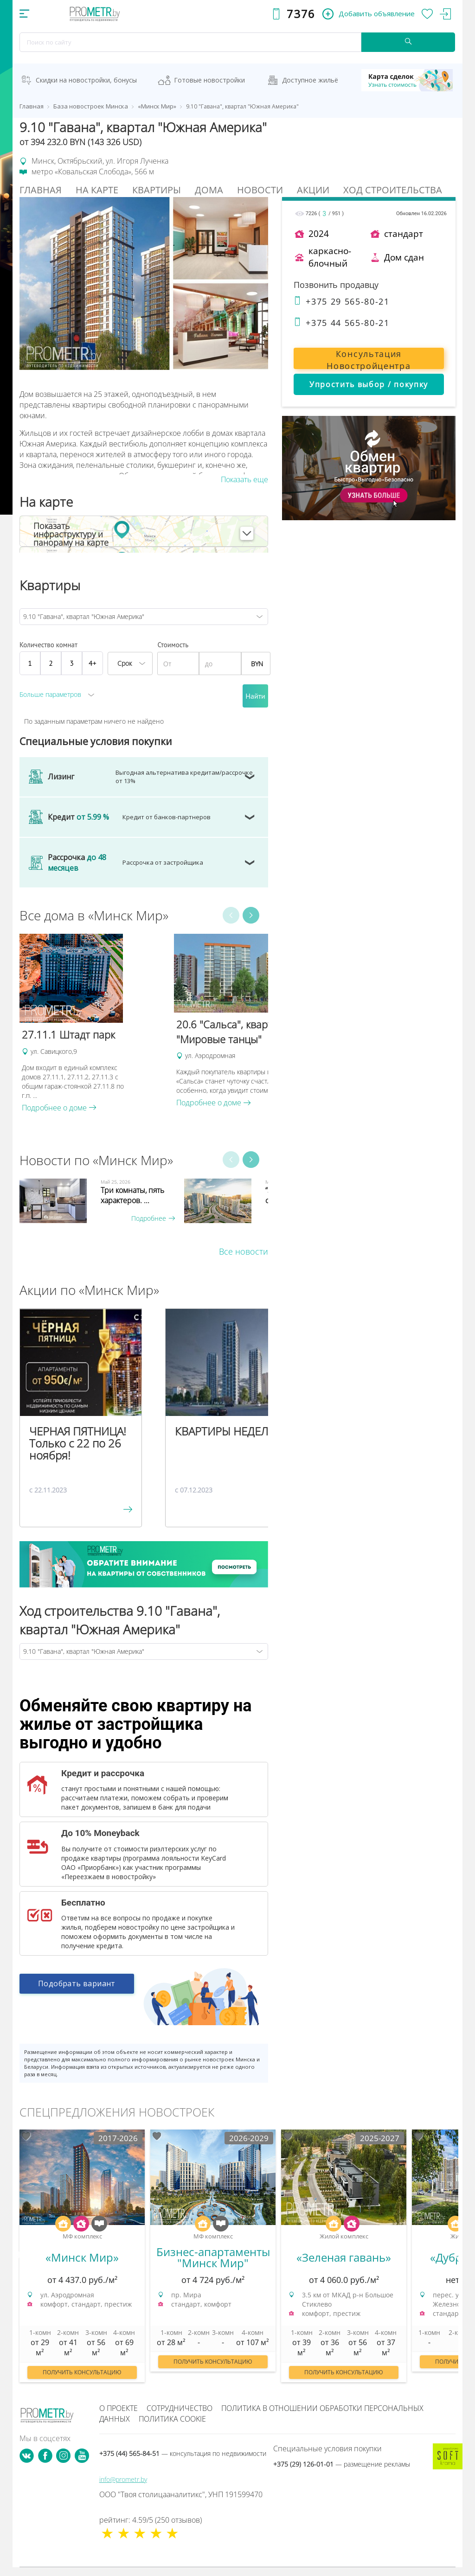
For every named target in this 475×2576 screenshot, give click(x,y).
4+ (92, 663)
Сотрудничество (179, 2408)
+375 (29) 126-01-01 (341, 2464)
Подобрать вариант (77, 1988)
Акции (313, 190)
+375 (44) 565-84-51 (182, 2453)
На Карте (97, 190)
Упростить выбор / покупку (368, 384)
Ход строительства (392, 190)
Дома (209, 190)
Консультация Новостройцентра (369, 358)
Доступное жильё (310, 80)
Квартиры (156, 190)
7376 (301, 13)
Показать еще (244, 479)
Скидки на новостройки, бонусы (86, 80)
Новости (260, 190)
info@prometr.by (123, 2479)
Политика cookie (172, 2419)
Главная (40, 190)
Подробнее (153, 1218)
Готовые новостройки (209, 80)
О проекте (118, 2408)
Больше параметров (50, 694)
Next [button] (250, 915)
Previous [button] (231, 915)
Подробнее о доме (59, 1108)
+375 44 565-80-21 (342, 322)
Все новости (243, 1251)
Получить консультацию (82, 2372)
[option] (92, 1023)
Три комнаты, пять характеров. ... (132, 1195)
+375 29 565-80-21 (342, 301)
